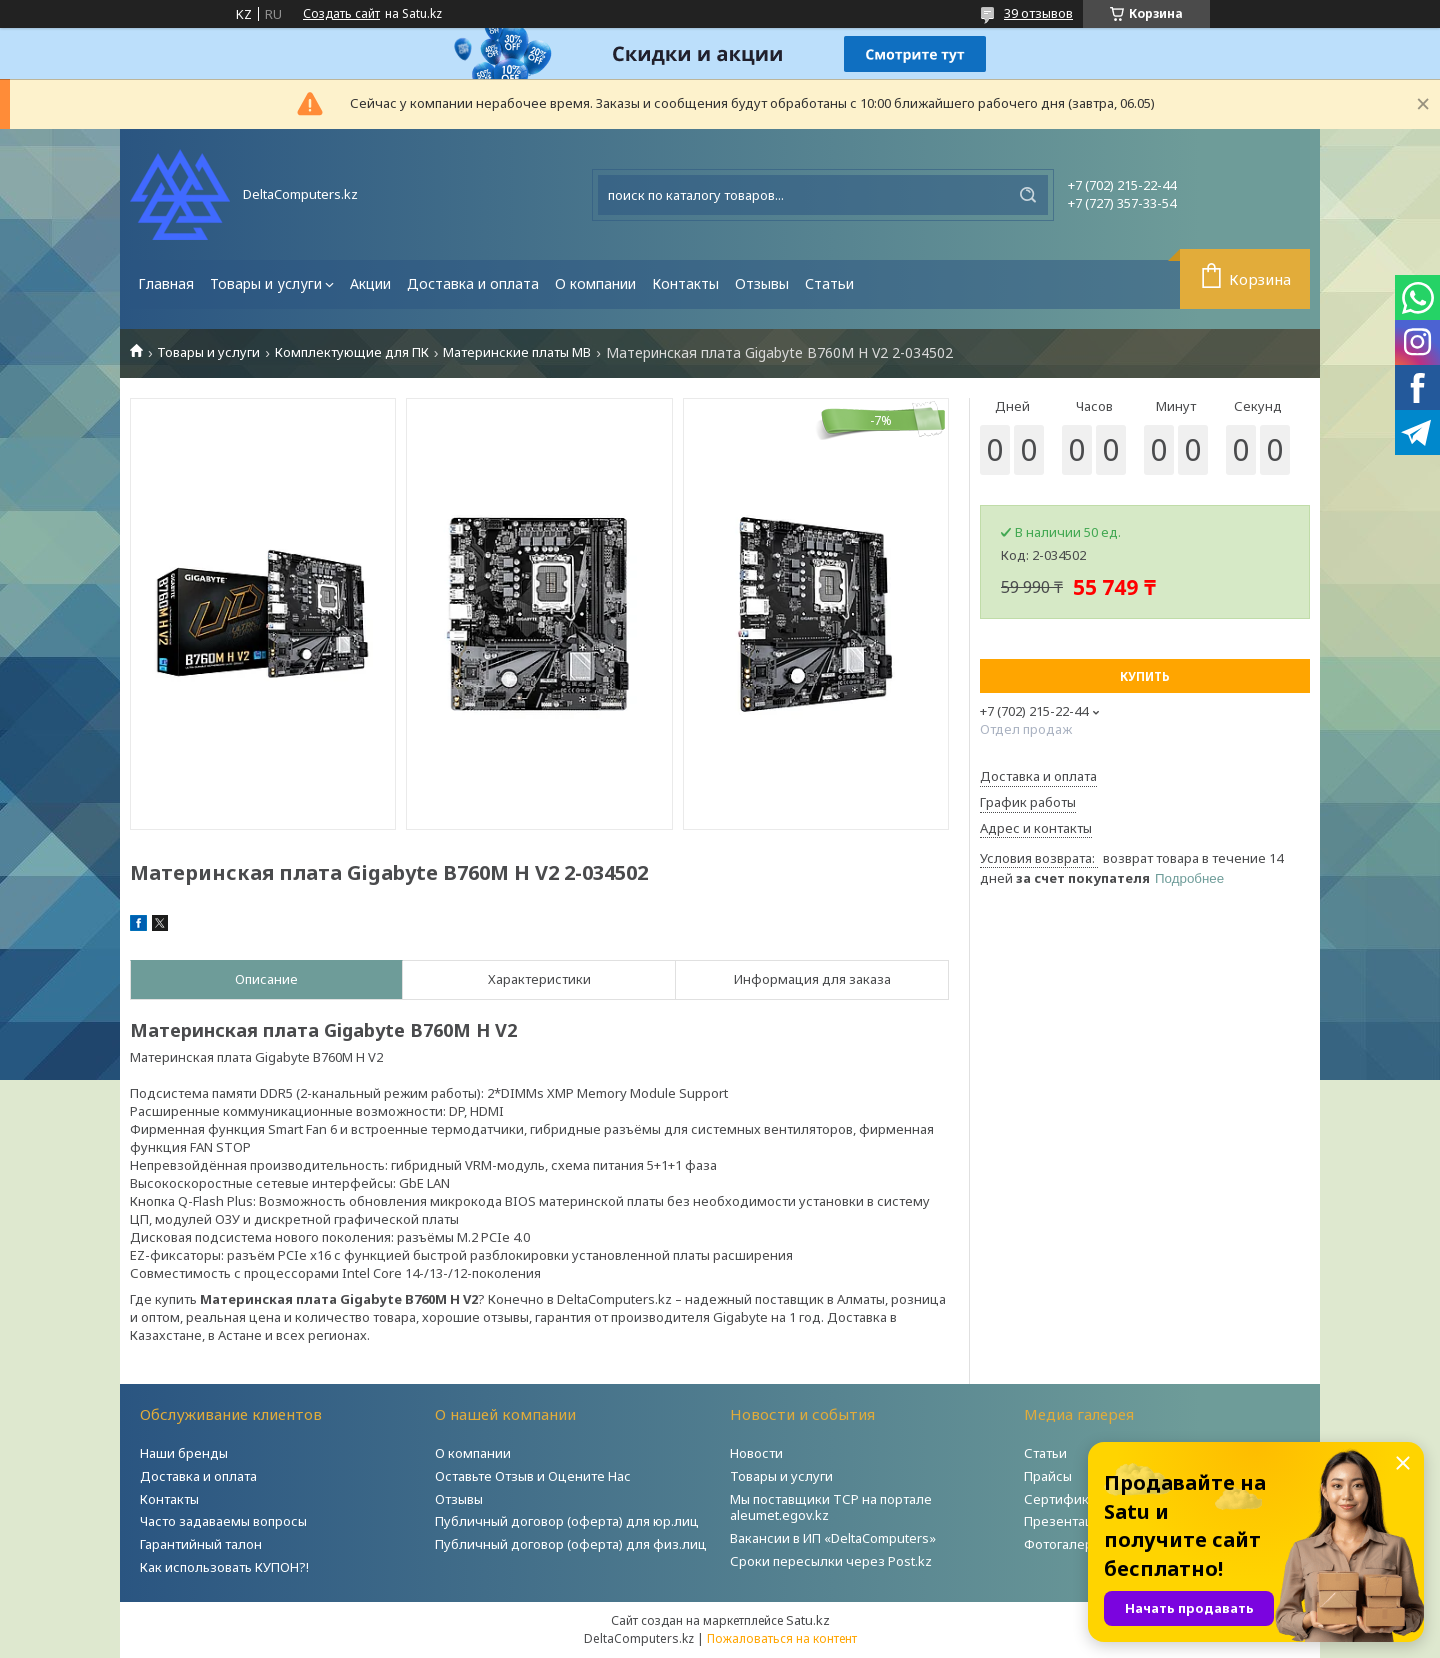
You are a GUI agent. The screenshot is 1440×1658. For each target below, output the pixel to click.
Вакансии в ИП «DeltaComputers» (833, 1538)
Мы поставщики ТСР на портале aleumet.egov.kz (831, 1507)
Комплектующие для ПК (352, 352)
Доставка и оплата (473, 283)
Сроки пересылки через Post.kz (831, 1561)
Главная (166, 283)
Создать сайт (341, 14)
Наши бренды (184, 1453)
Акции (370, 283)
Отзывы (762, 283)
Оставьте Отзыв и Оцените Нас (533, 1476)
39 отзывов (1038, 13)
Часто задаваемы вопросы (223, 1521)
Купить (1145, 676)
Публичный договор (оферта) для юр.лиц (567, 1521)
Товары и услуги (266, 283)
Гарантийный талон (201, 1544)
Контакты (685, 283)
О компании (595, 283)
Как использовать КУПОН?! (224, 1567)
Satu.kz (808, 1620)
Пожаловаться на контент (782, 1638)
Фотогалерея (1066, 1544)
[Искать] (1028, 195)
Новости (756, 1453)
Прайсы (1048, 1476)
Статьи (829, 283)
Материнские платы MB (517, 352)
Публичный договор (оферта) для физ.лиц (571, 1544)
